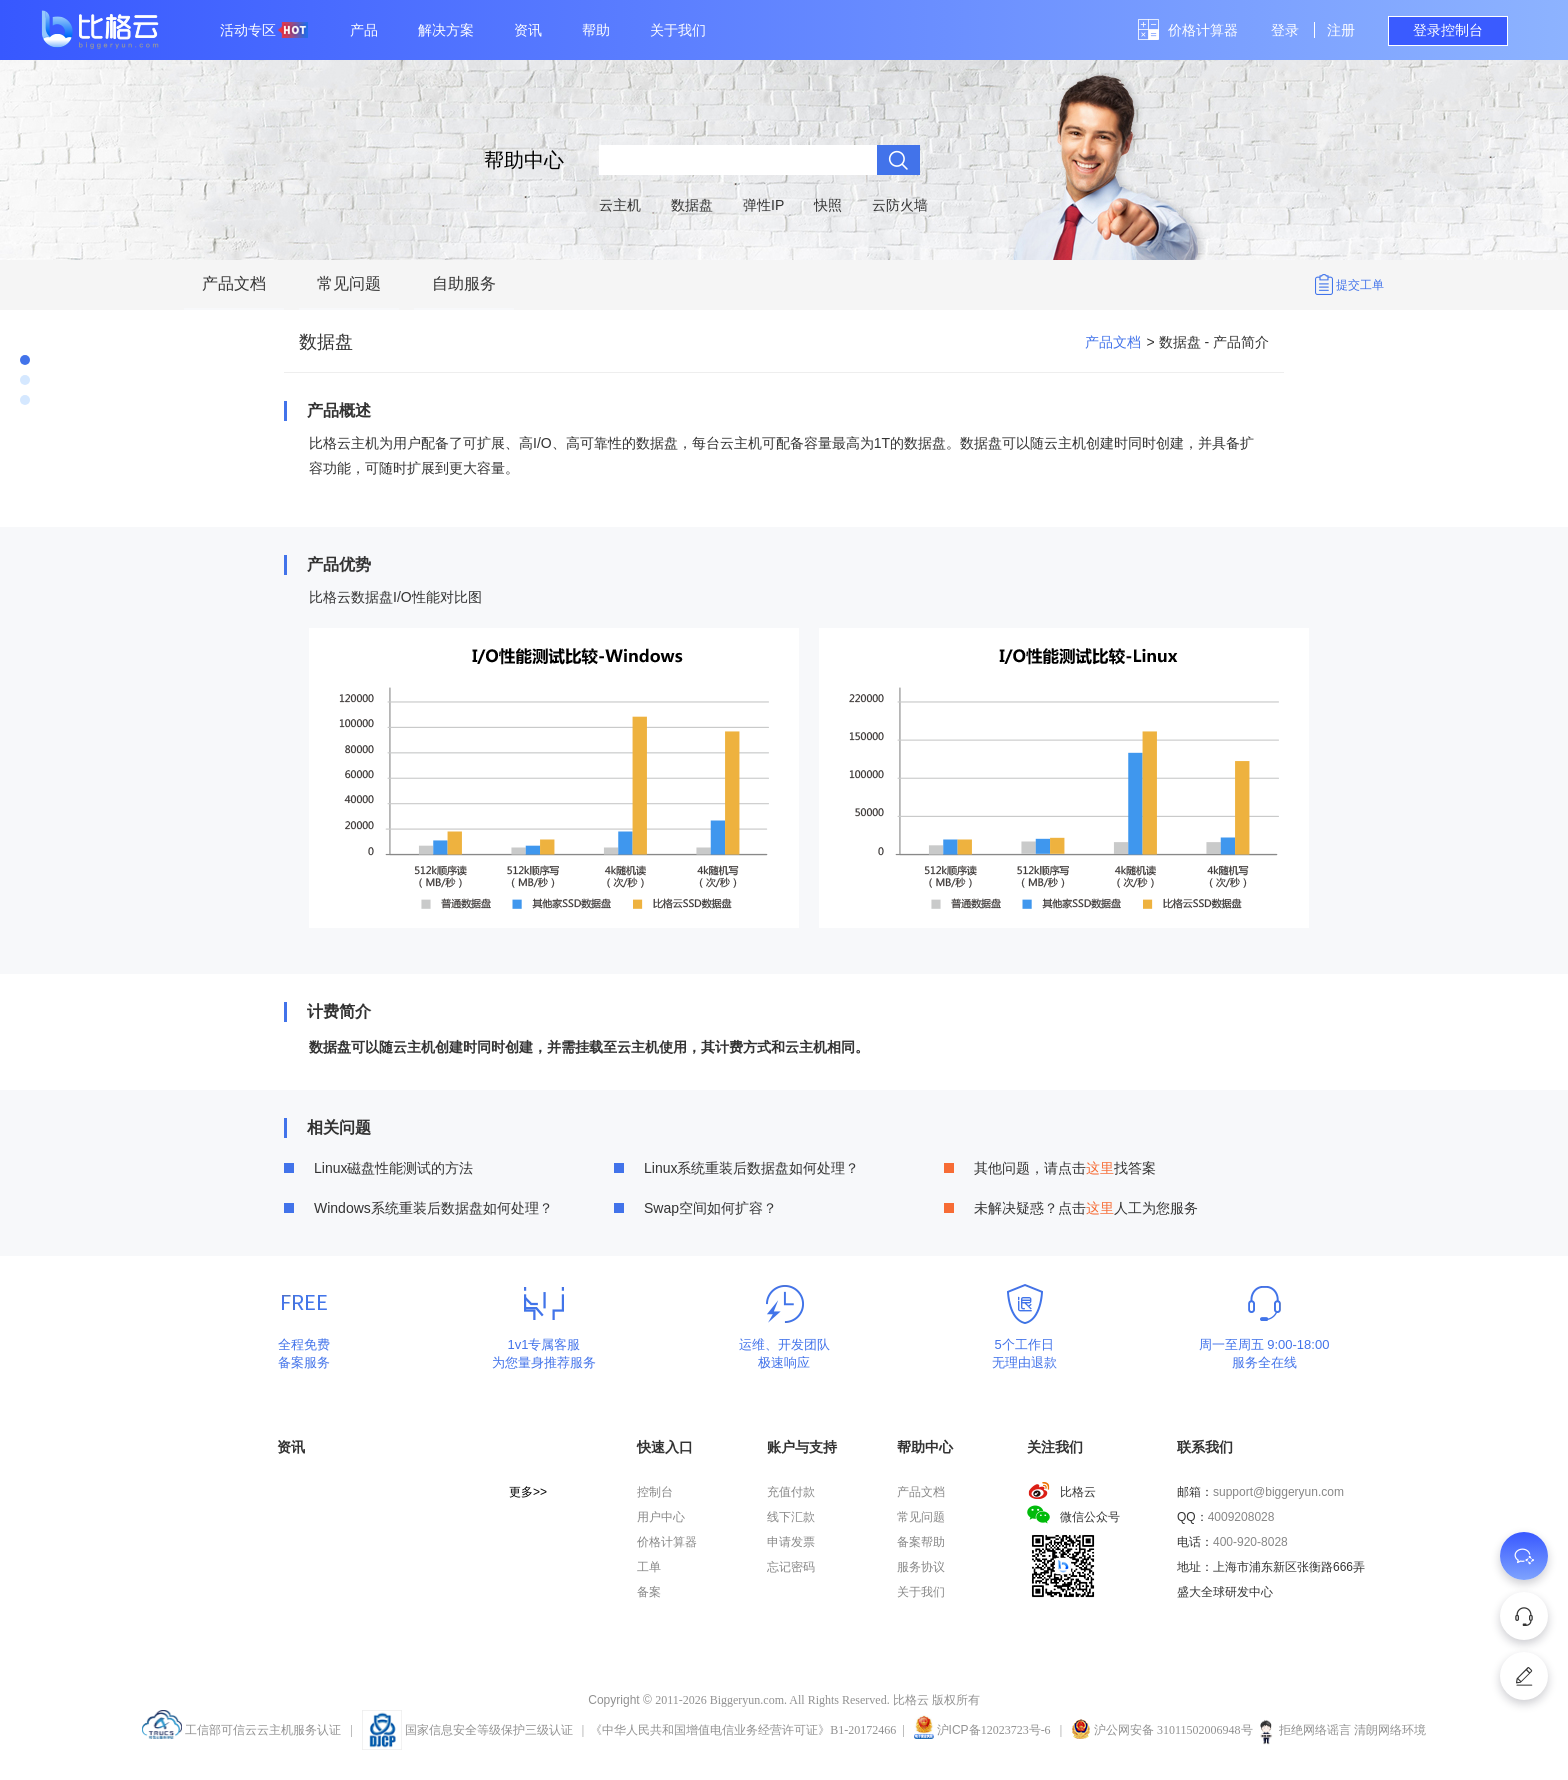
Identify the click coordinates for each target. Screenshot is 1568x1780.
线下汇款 (791, 1517)
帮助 (596, 30)
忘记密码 (791, 1567)
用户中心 (661, 1517)
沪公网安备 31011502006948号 (1162, 1730)
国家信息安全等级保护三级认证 (467, 1730)
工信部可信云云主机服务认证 (241, 1730)
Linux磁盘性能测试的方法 (393, 1168)
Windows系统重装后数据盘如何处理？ (433, 1208)
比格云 (1061, 1492)
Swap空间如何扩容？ (710, 1208)
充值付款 (791, 1492)
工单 (649, 1567)
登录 (1285, 30)
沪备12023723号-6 (994, 1730)
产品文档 (234, 283)
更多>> (528, 1492)
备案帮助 (921, 1542)
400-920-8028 (1250, 1542)
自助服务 (464, 283)
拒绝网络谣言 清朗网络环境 (1341, 1730)
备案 (649, 1592)
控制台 (655, 1492)
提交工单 (1360, 285)
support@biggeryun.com (1278, 1492)
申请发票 (791, 1542)
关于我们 (678, 30)
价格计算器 (1203, 30)
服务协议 (921, 1567)
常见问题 (349, 283)
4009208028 (1241, 1517)
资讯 (528, 30)
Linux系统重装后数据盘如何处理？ (751, 1168)
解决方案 (446, 30)
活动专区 (264, 30)
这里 (1100, 1168)
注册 (1341, 30)
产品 (364, 30)
